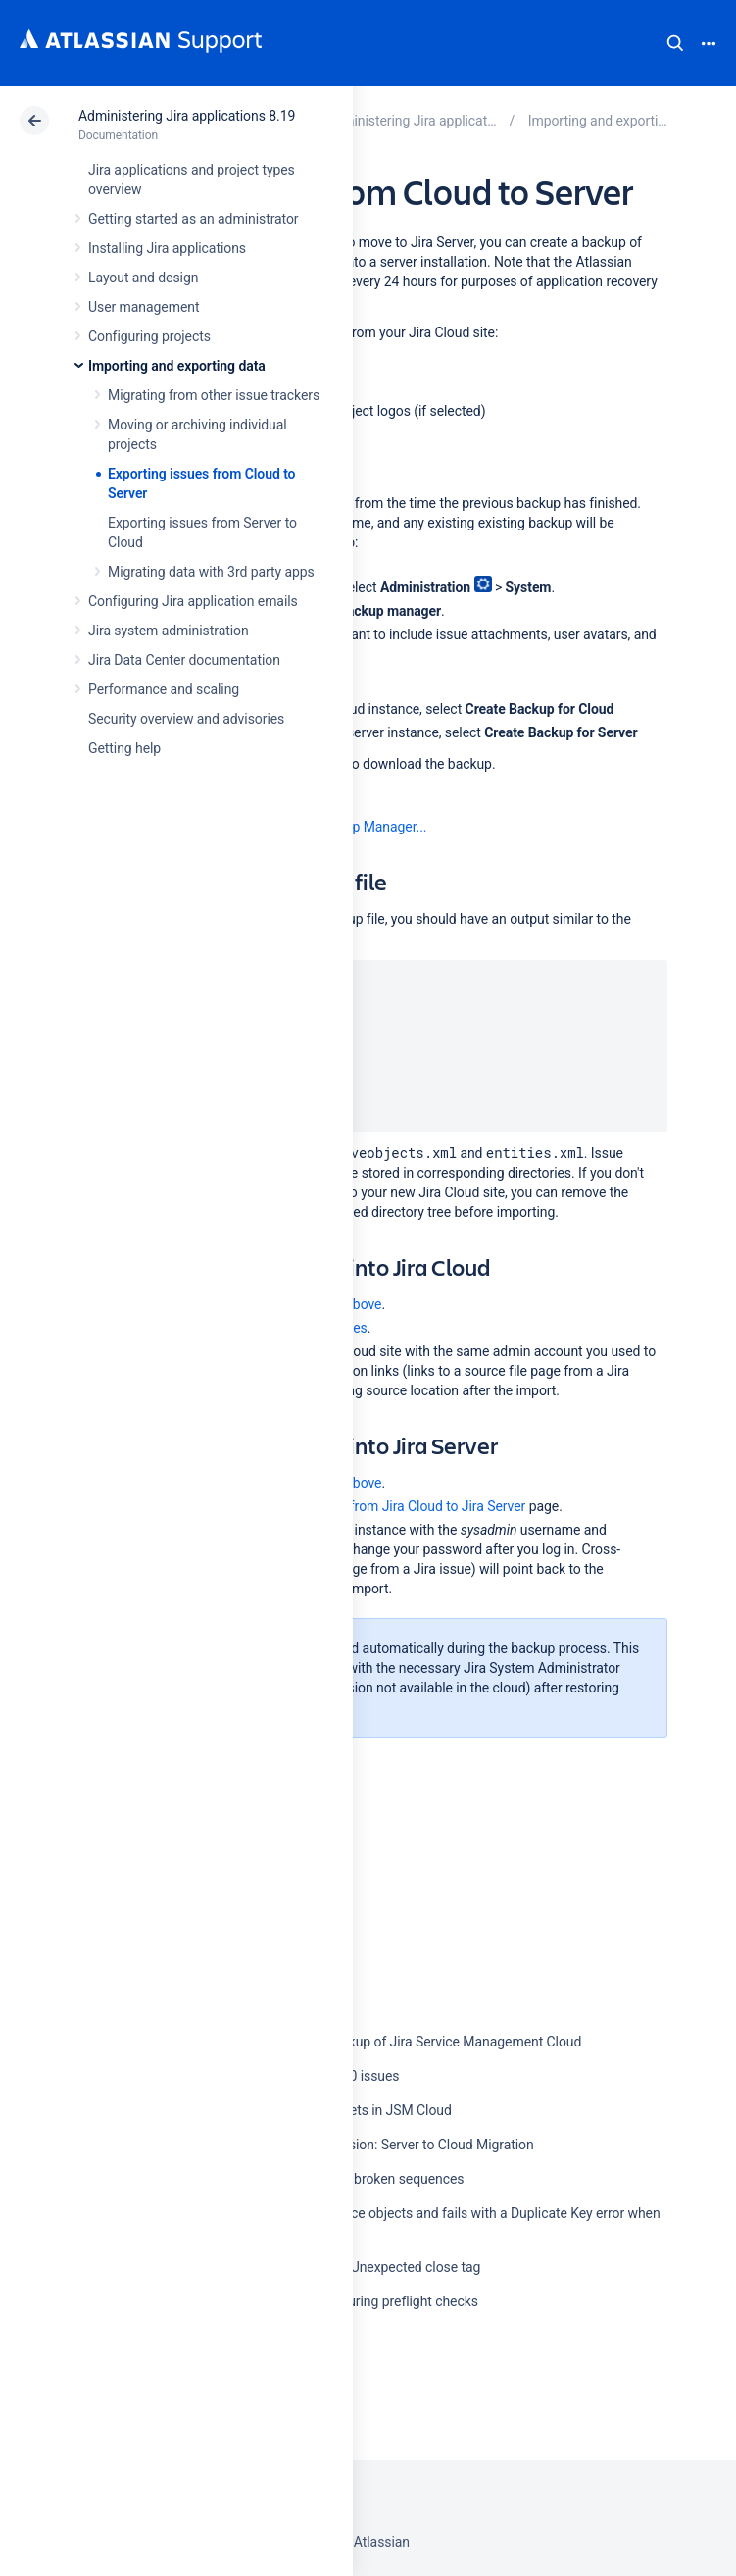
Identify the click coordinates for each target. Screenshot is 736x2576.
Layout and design (143, 277)
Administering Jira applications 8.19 (186, 116)
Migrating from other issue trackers (213, 395)
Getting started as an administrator (193, 219)
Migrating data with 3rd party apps (211, 572)
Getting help (124, 748)
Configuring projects (149, 336)
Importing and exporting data (177, 366)
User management (143, 307)
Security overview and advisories (186, 719)
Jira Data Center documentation (184, 660)
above (363, 1304)
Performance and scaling (163, 689)
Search (675, 43)
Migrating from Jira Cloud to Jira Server (407, 1506)
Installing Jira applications (167, 248)
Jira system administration (168, 630)
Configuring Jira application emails (193, 601)
